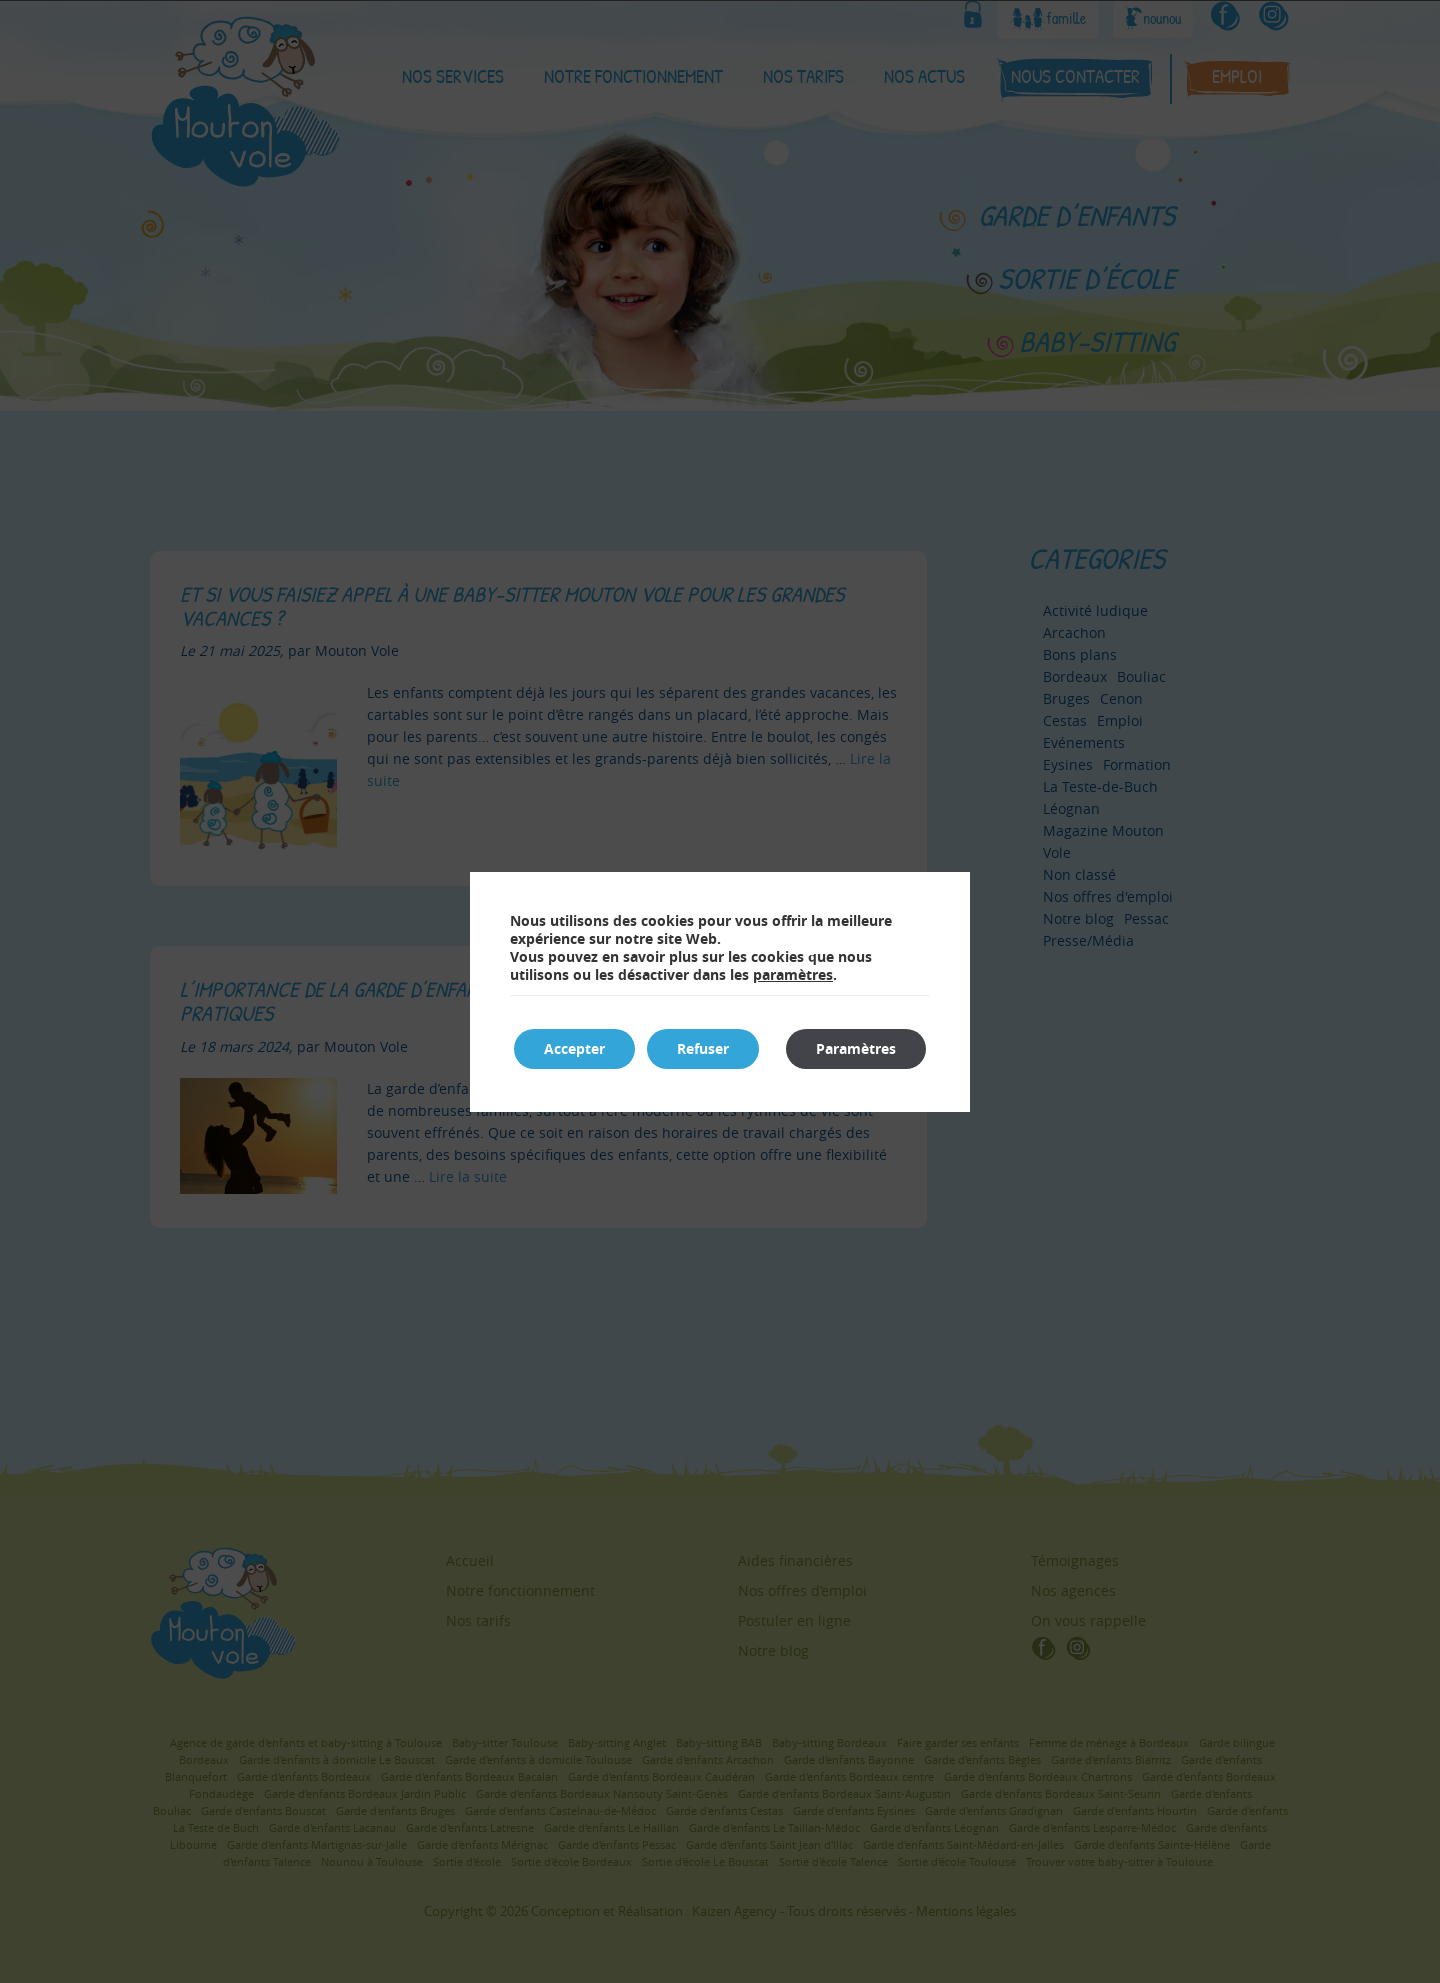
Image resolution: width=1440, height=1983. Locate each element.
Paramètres (856, 1048)
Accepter (574, 1048)
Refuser (703, 1048)
